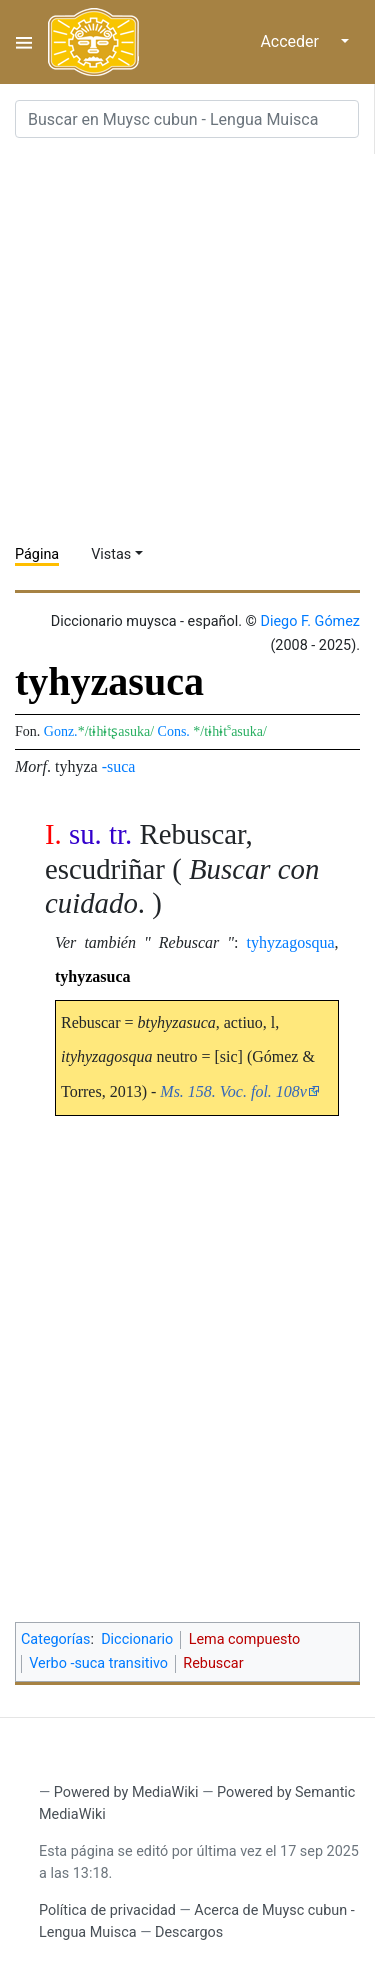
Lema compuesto (245, 1639)
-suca (119, 766)
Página (37, 554)
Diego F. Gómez (310, 621)
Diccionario (137, 1639)
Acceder (289, 41)
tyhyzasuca (93, 976)
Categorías (56, 1639)
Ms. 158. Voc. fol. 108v (233, 1091)
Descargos (189, 1932)
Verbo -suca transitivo (98, 1663)
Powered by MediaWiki (126, 1792)
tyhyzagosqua (291, 942)
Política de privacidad (107, 1910)
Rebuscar (213, 1663)
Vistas (111, 554)
